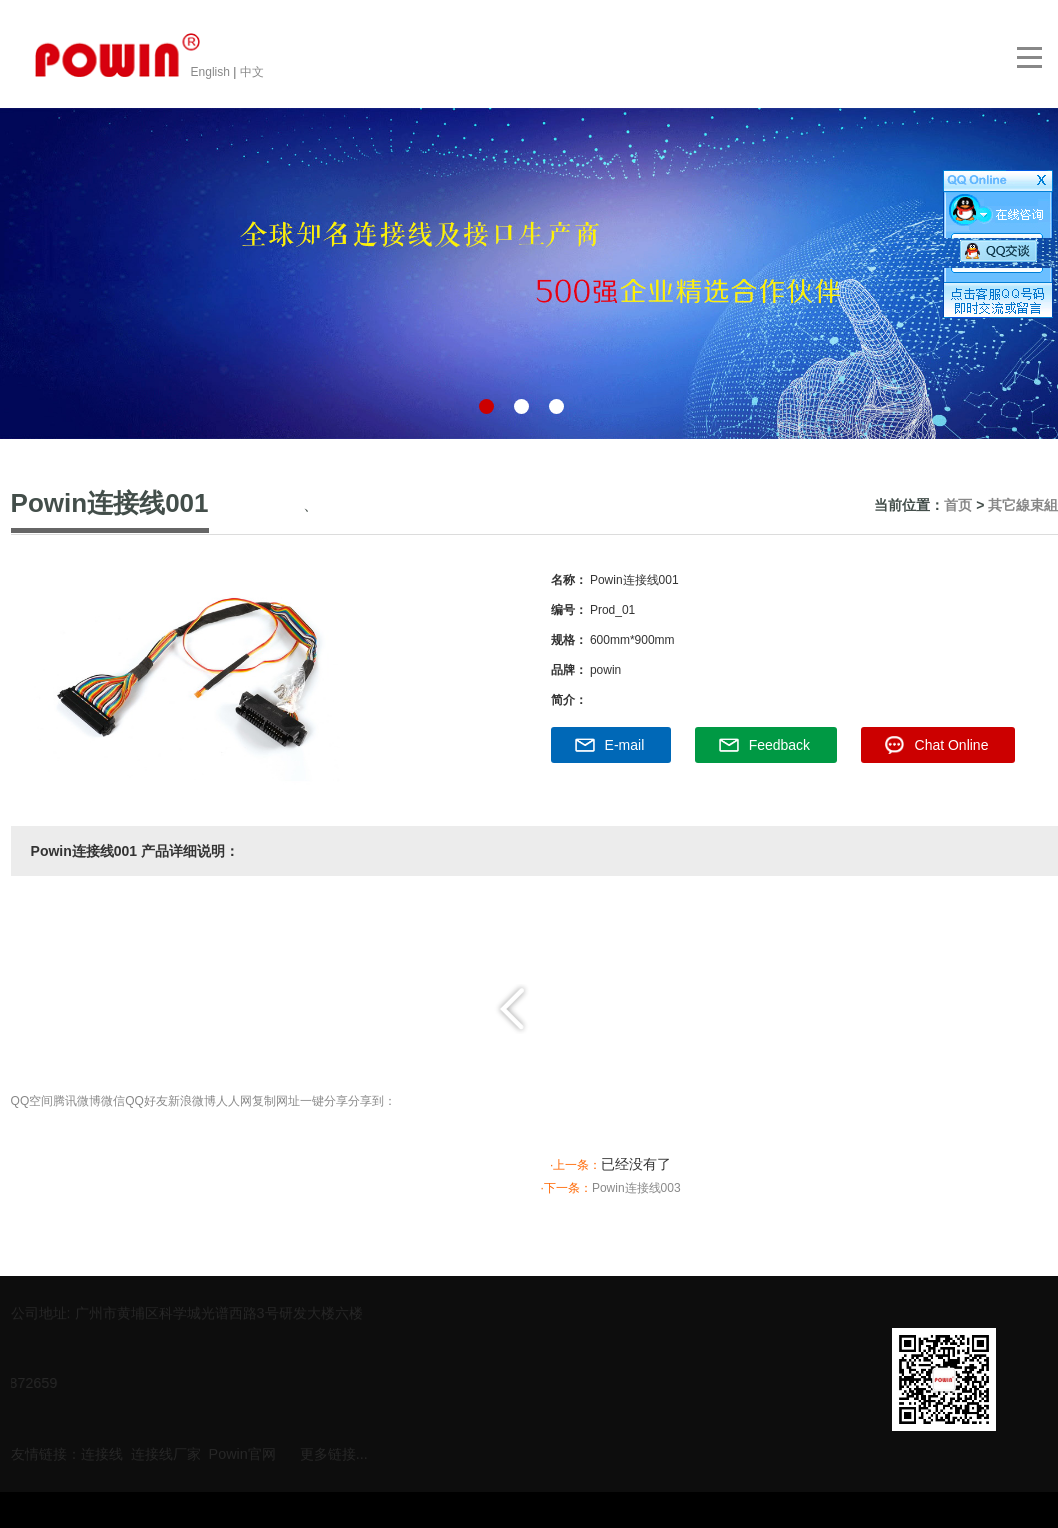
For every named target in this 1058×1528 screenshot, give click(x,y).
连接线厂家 (166, 1450)
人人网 (234, 1101)
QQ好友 (146, 1101)
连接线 (102, 1450)
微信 (113, 1101)
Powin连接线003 (636, 1188)
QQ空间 (32, 1101)
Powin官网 (242, 1450)
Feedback (779, 745)
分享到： (372, 1101)
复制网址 (276, 1101)
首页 (958, 505)
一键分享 (324, 1101)
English (212, 72)
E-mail (625, 745)
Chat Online (952, 745)
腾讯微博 (77, 1101)
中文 (252, 72)
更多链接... (334, 1450)
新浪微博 (192, 1101)
